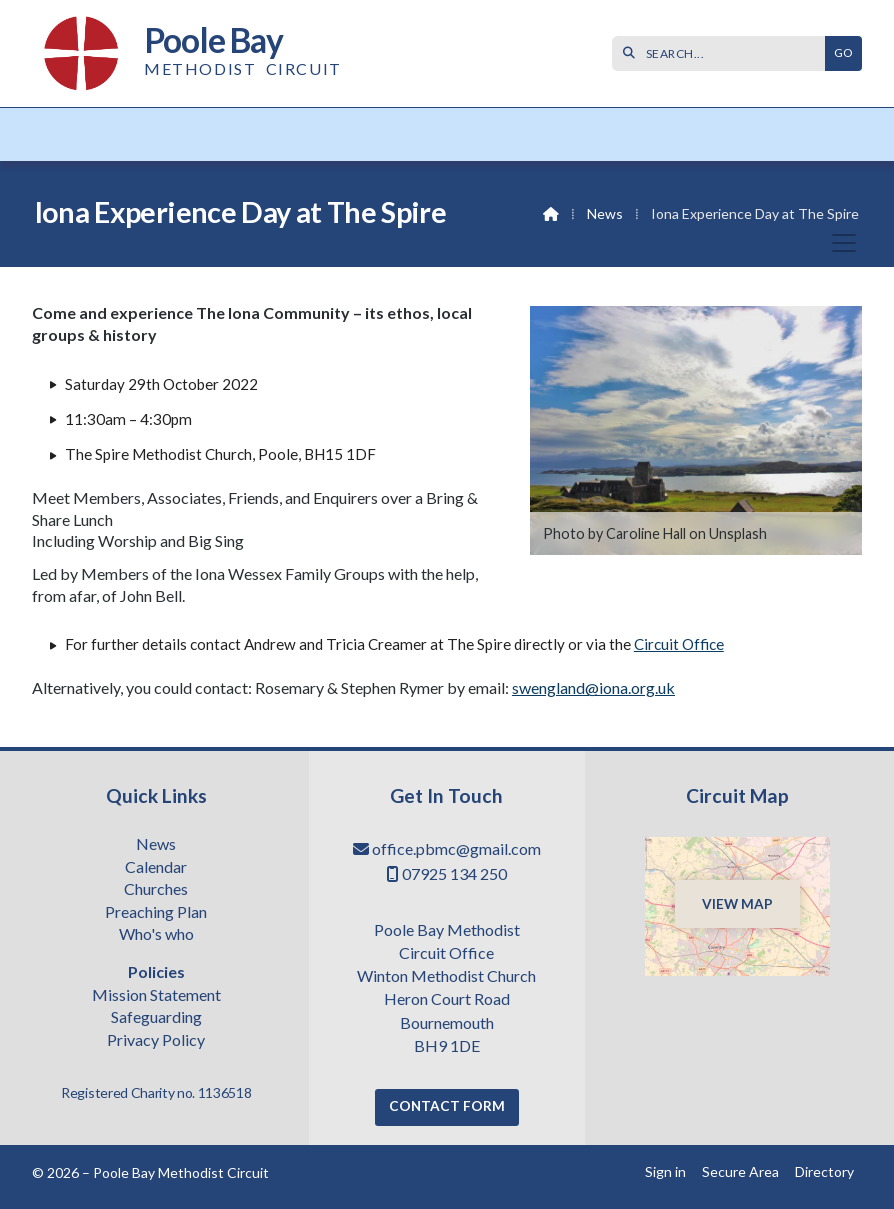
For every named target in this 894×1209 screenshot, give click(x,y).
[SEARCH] (723, 53)
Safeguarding (156, 1018)
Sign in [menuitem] (665, 1171)
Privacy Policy (156, 1040)
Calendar (156, 868)
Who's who (156, 935)
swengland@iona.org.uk (593, 687)
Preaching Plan (156, 913)
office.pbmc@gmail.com (456, 848)
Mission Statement (156, 996)
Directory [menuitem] (824, 1171)
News (605, 213)
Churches (156, 890)
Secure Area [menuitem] (740, 1171)
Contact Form (447, 1106)
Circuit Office (679, 644)
